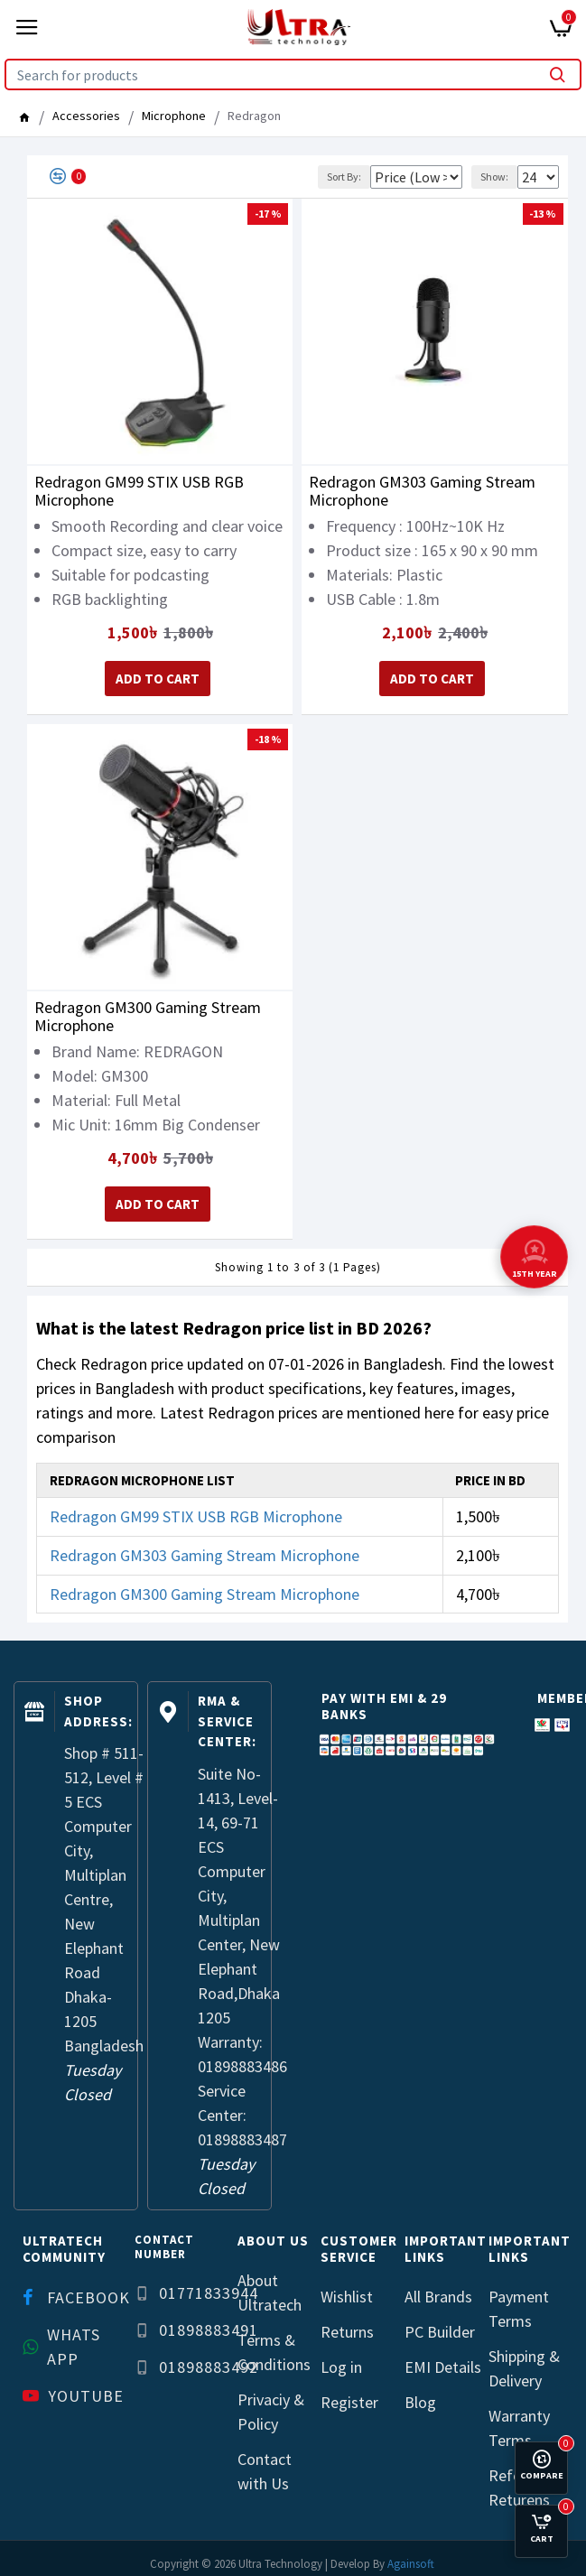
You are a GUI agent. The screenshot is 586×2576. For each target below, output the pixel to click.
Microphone (174, 115)
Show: (494, 176)
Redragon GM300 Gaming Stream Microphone (147, 1013)
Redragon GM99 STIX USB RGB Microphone (139, 491)
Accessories (86, 115)
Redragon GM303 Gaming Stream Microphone (422, 491)
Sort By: (303, 176)
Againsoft (410, 2556)
